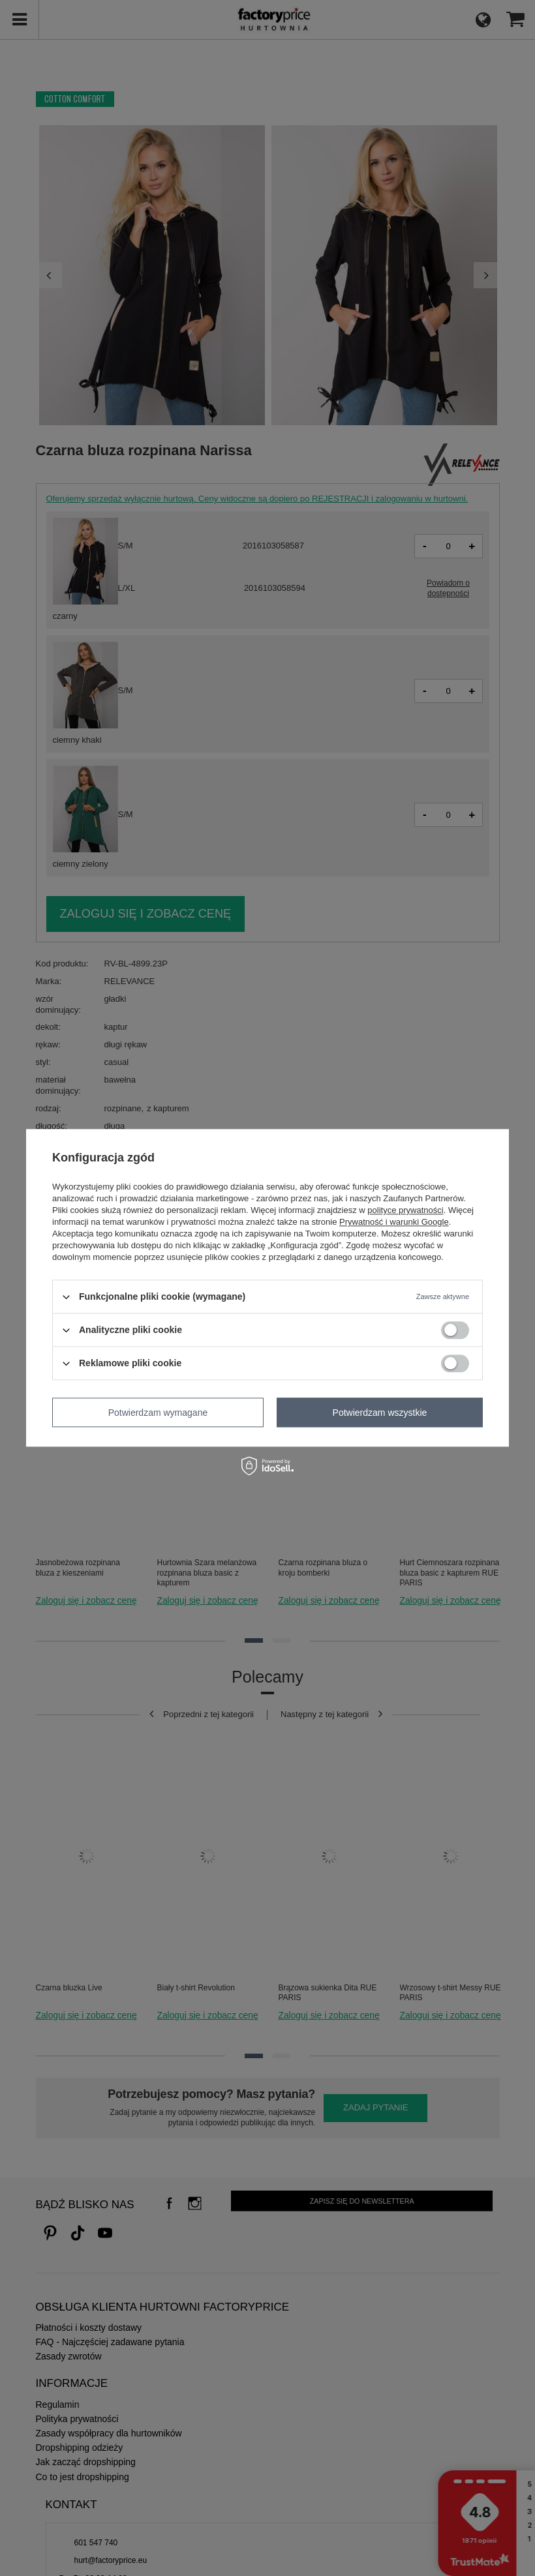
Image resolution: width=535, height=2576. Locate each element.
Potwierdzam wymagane (158, 1412)
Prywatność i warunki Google (394, 1222)
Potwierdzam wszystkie (380, 1412)
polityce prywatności (405, 1210)
